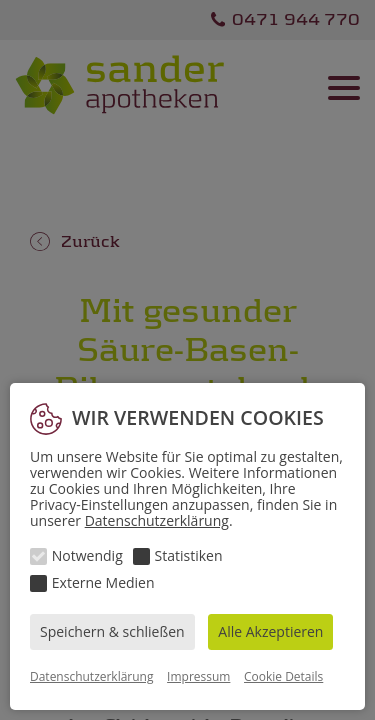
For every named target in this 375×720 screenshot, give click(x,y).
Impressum (198, 676)
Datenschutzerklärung (157, 520)
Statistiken (189, 555)
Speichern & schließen (112, 631)
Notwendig (87, 555)
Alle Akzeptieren (270, 631)
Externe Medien (103, 582)
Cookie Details (283, 676)
